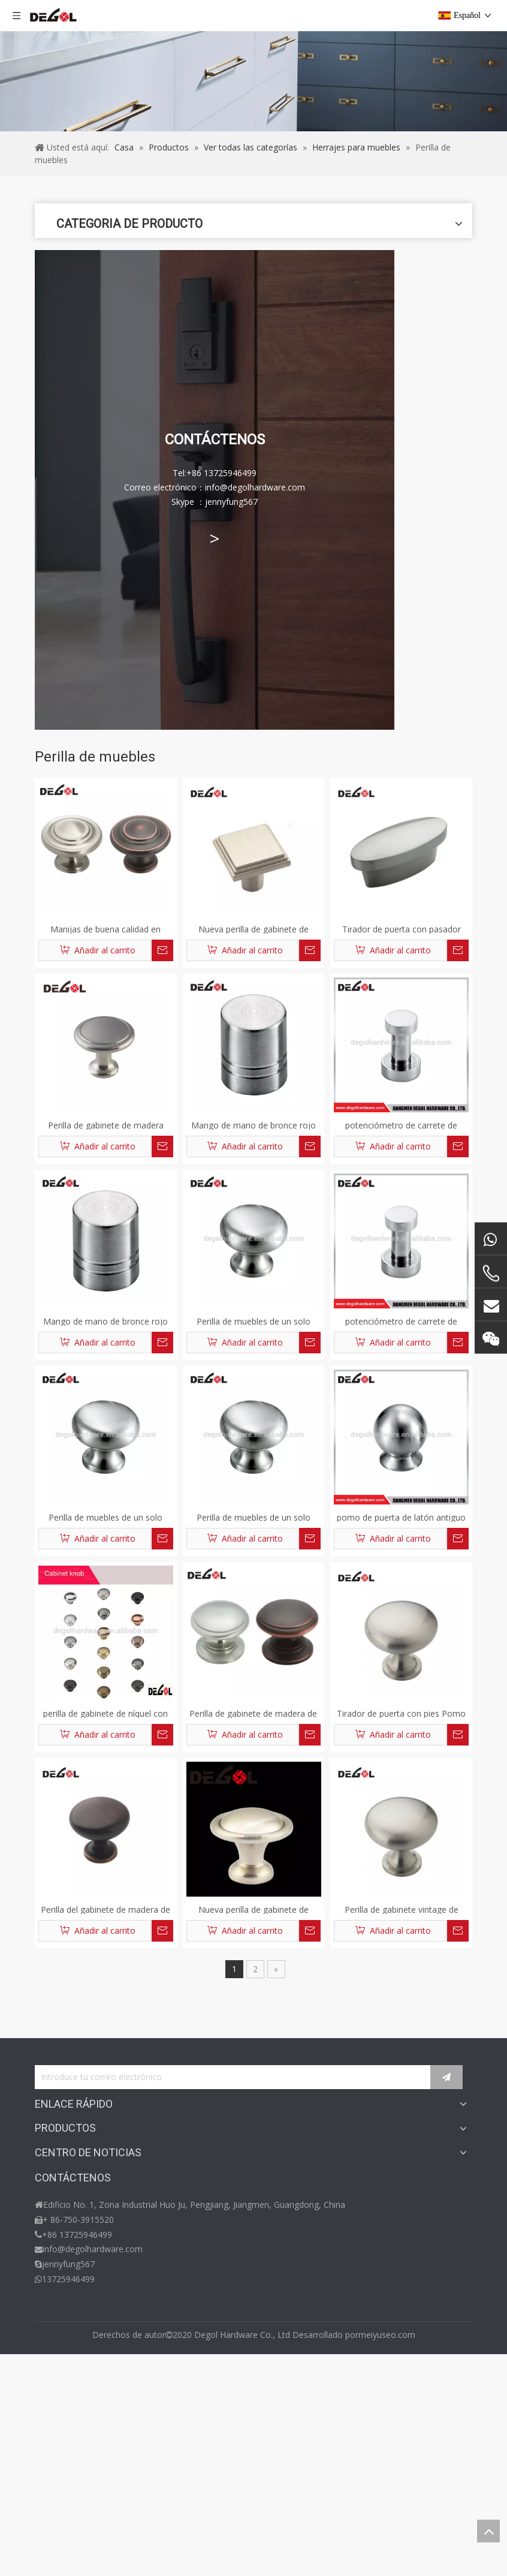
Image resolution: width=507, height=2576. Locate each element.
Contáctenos (59, 2200)
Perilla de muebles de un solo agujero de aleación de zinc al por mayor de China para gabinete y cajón (253, 1321)
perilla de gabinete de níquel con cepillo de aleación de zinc (105, 1713)
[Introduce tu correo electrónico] (243, 2078)
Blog (44, 2183)
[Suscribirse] (457, 2078)
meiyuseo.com (386, 2556)
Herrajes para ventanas (80, 2318)
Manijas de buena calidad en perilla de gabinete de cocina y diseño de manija (105, 928)
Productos (55, 2150)
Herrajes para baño (72, 2301)
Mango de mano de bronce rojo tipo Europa (253, 1125)
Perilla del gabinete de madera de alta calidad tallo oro (105, 1909)
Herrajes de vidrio (69, 2285)
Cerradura (54, 2251)
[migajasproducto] (253, 81)
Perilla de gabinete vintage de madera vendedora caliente (401, 1909)
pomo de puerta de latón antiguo (401, 1517)
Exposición (55, 2386)
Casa (44, 2133)
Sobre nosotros (65, 2166)
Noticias (51, 2369)
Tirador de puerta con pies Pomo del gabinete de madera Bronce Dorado (401, 1713)
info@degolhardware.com (93, 2481)
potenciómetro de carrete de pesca (401, 1125)
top (488, 2531)
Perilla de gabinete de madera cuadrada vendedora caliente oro (105, 1125)
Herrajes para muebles (79, 2268)
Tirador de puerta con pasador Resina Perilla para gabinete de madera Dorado (401, 928)
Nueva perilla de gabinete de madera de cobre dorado (253, 928)
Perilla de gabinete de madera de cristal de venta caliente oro (253, 1713)
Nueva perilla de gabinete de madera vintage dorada (253, 1909)
